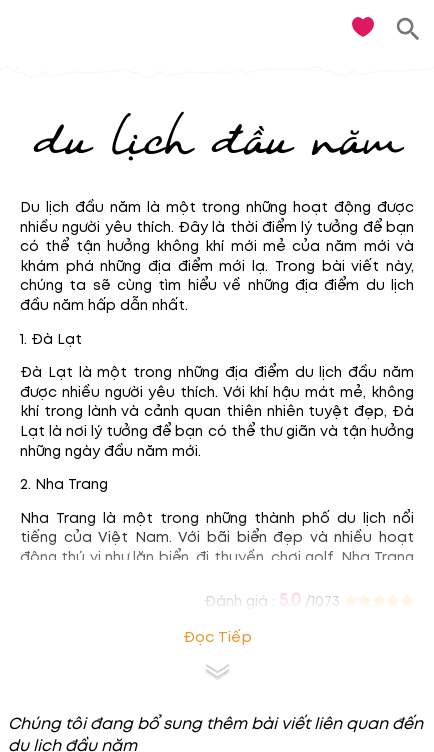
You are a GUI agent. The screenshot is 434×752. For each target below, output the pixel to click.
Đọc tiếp (217, 637)
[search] (408, 29)
